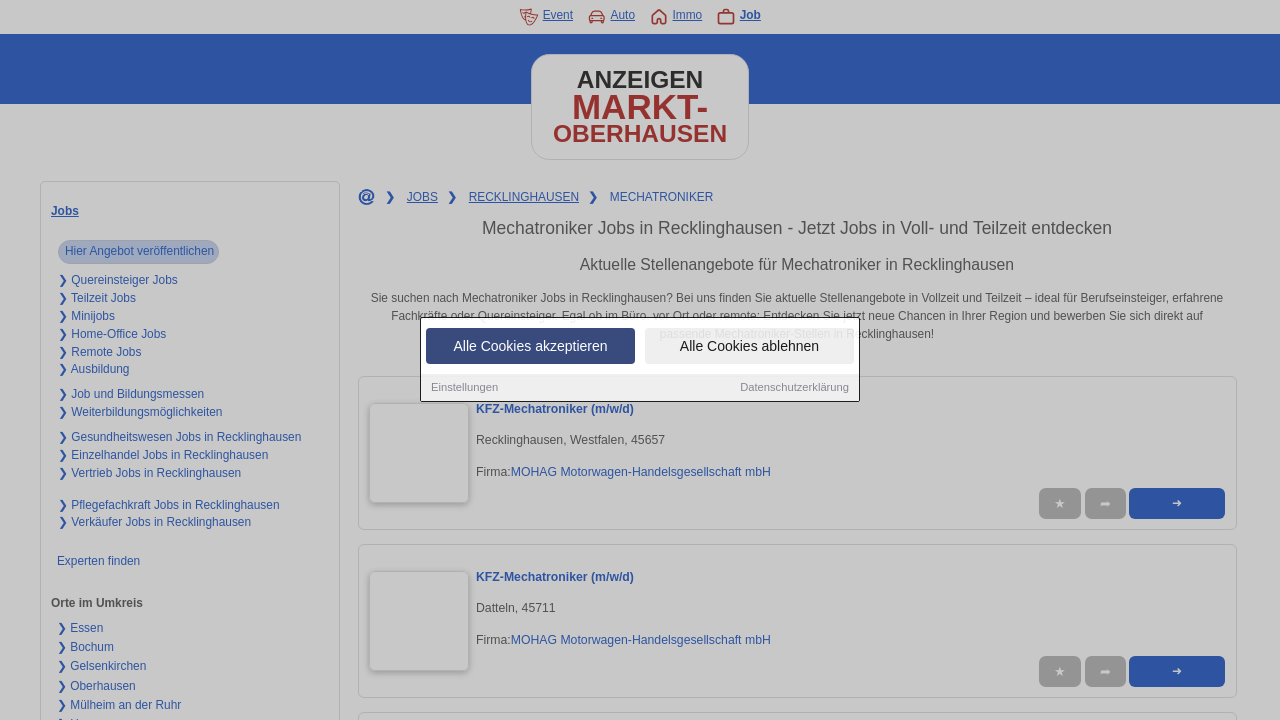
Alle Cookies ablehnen (749, 347)
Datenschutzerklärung (794, 388)
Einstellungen (464, 388)
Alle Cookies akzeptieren (530, 347)
